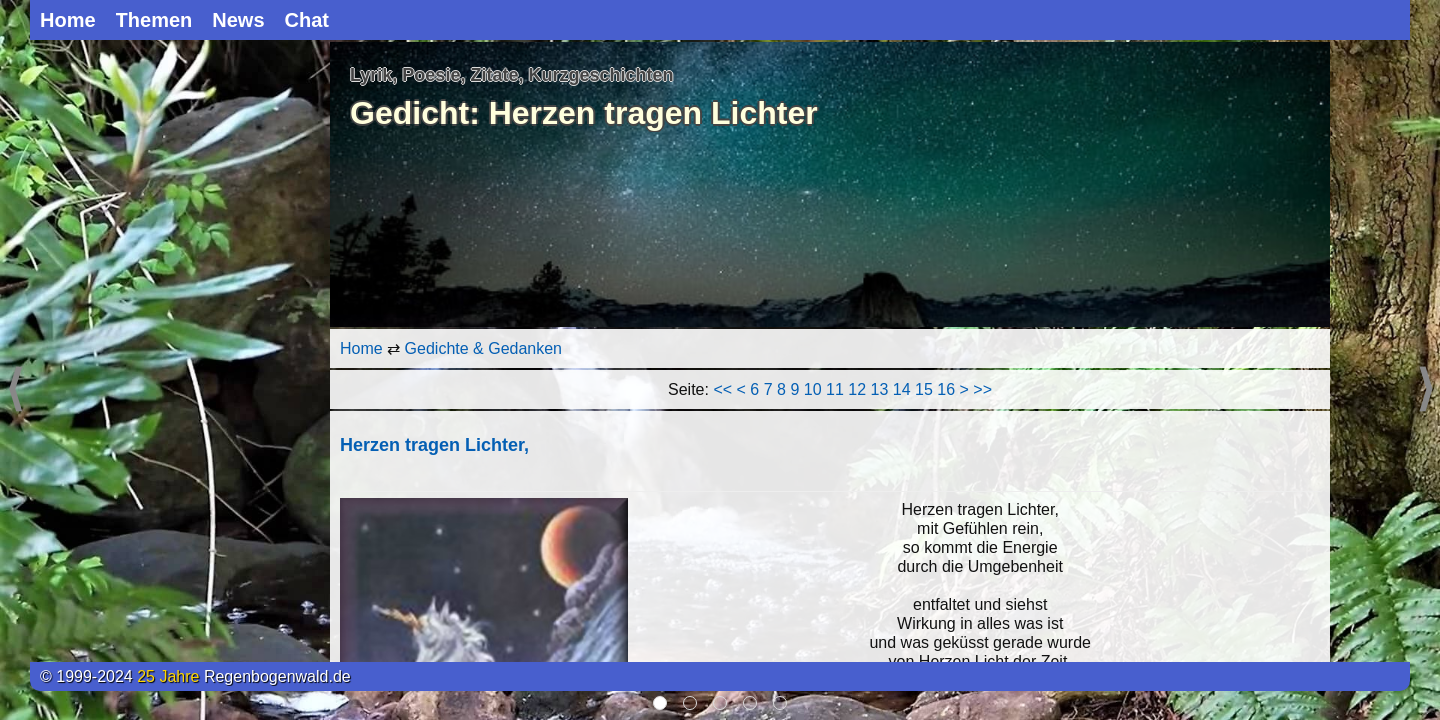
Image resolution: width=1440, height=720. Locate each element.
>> (982, 389)
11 (835, 389)
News (238, 20)
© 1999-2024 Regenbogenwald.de (195, 676)
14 (902, 389)
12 (857, 389)
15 (924, 389)
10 (813, 389)
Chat (307, 20)
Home (68, 20)
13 (880, 389)
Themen (154, 20)
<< (722, 389)
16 (946, 389)
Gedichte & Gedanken (483, 348)
